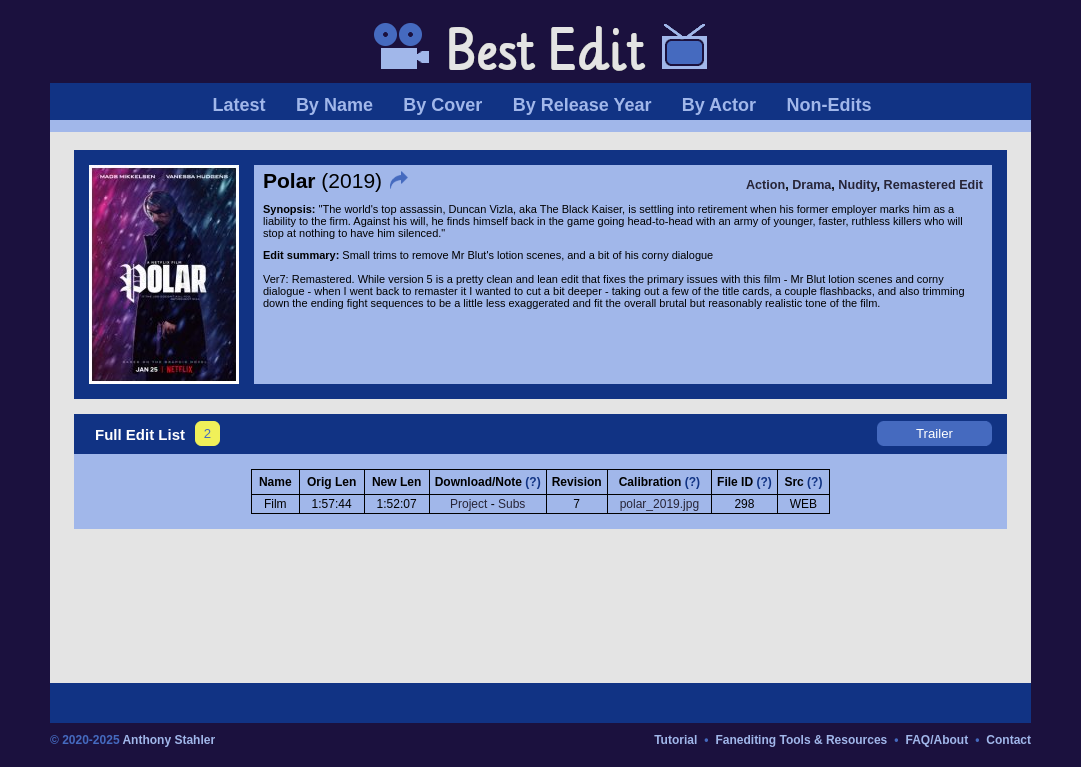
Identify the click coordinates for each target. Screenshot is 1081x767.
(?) (532, 482)
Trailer (934, 433)
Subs (511, 504)
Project (468, 504)
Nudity (857, 185)
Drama (811, 185)
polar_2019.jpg (659, 504)
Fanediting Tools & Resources (801, 740)
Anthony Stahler (168, 740)
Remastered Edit (933, 185)
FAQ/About (936, 740)
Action (765, 185)
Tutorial (675, 740)
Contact (1008, 740)
